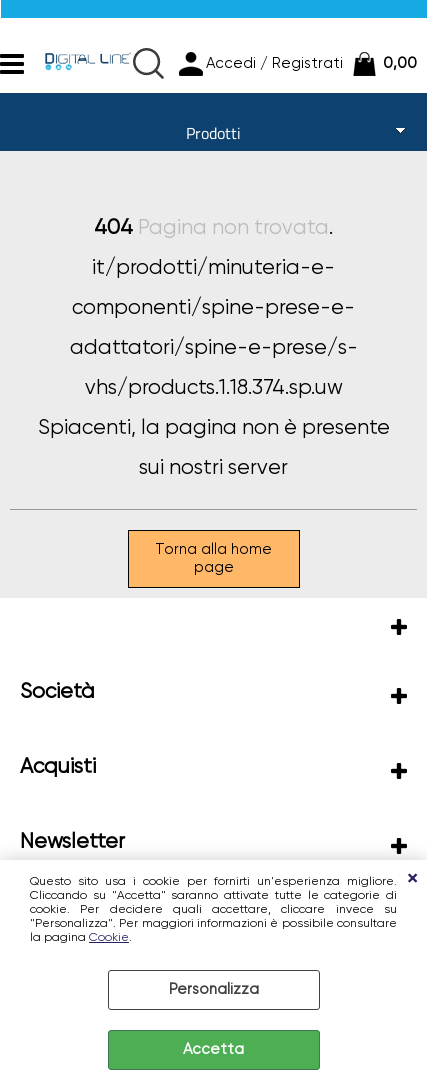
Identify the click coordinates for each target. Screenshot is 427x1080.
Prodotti (213, 133)
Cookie (109, 938)
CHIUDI (412, 880)
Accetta (213, 1049)
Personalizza (214, 989)
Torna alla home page (213, 558)
